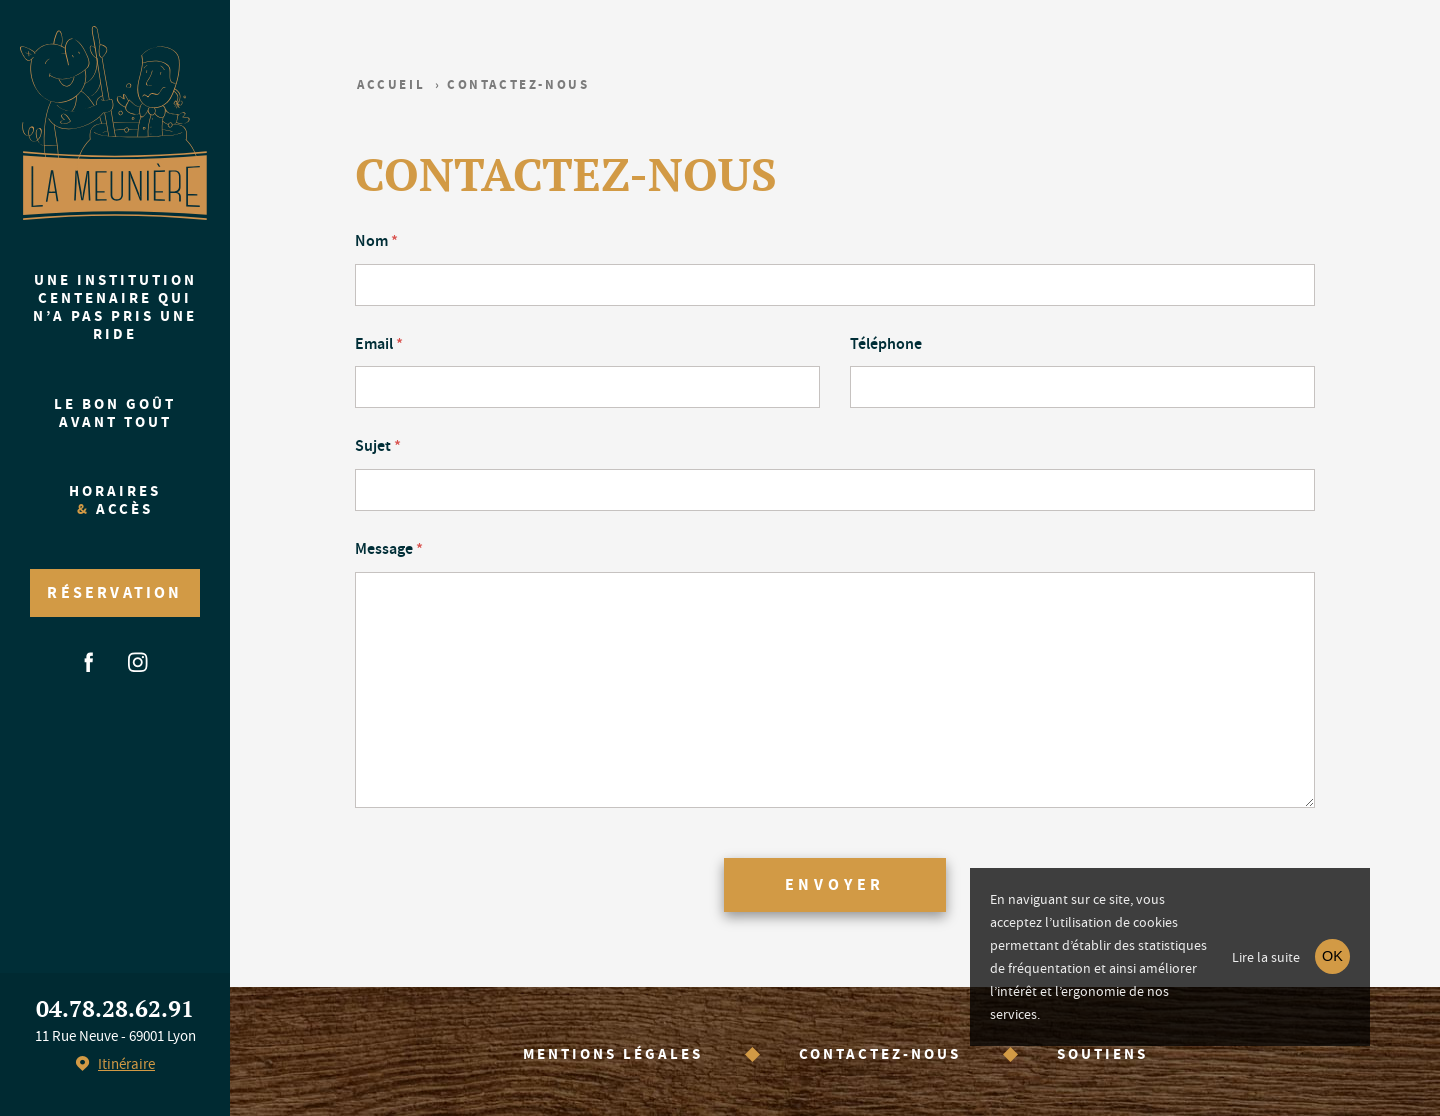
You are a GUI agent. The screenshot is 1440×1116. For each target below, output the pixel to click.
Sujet (378, 445)
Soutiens (1102, 1054)
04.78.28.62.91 (115, 1009)
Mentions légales (613, 1054)
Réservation (114, 592)
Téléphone (886, 343)
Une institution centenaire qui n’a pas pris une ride (115, 307)
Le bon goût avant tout (115, 413)
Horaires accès (115, 500)
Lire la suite (1266, 957)
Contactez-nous (880, 1054)
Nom (376, 240)
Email (379, 343)
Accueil (391, 84)
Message (389, 548)
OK (1332, 956)
